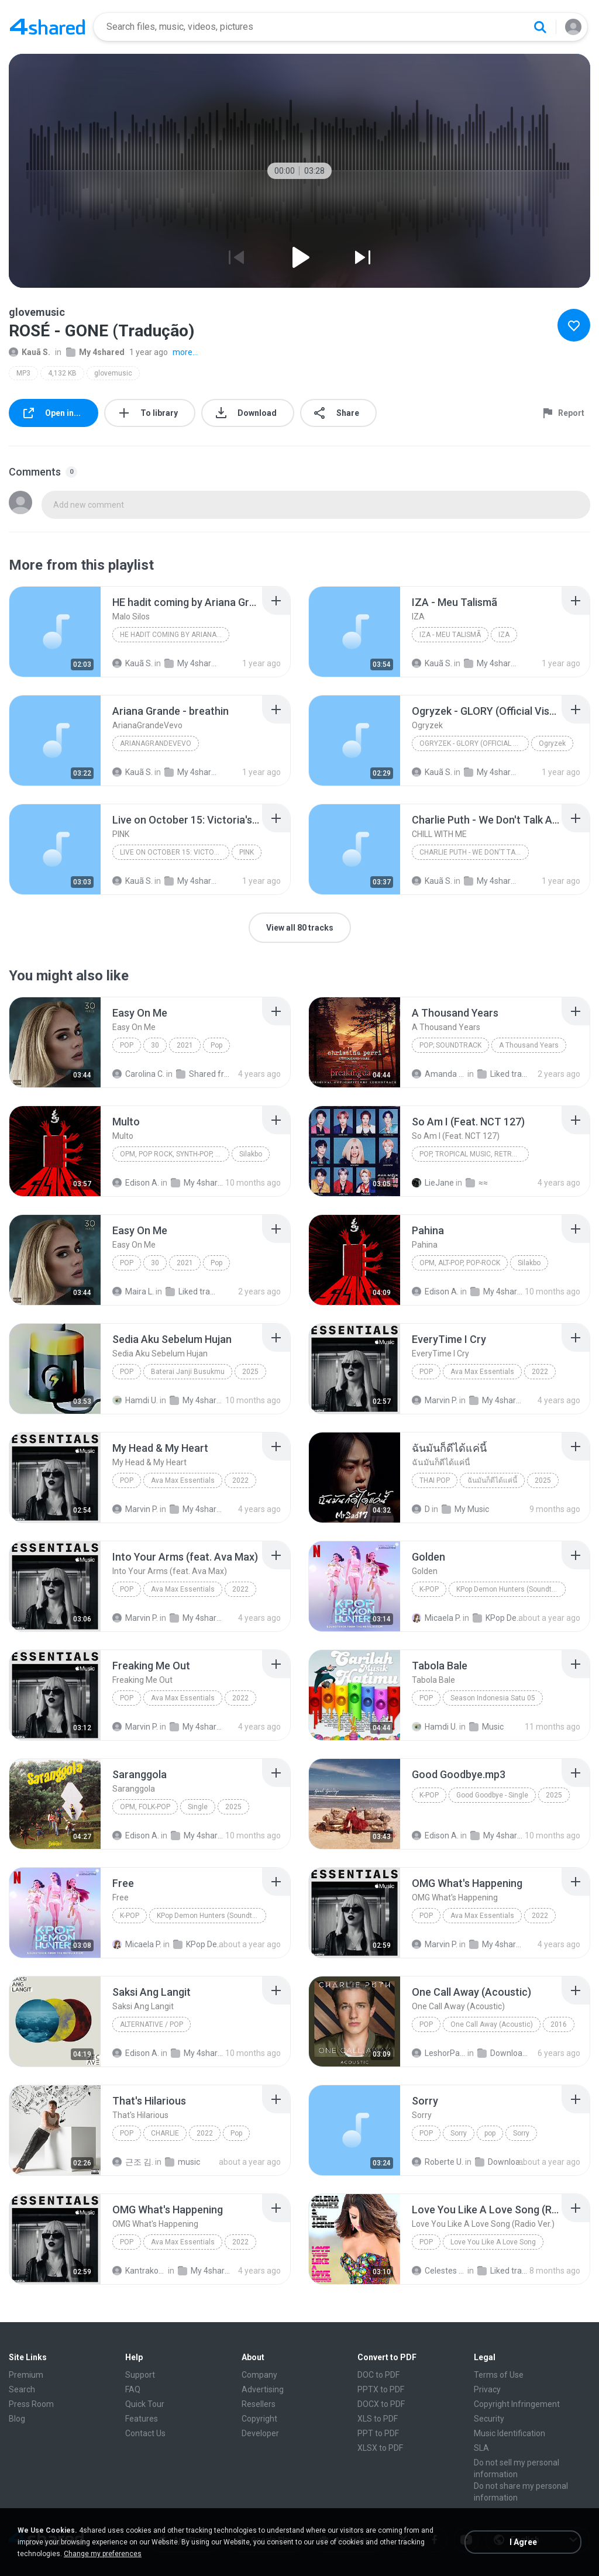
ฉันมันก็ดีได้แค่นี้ (492, 1480)
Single (198, 1807)
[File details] (55, 632)
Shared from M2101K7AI (203, 1074)
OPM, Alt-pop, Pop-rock (459, 1263)
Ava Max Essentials (482, 1372)
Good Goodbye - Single (492, 1795)
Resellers (259, 2404)
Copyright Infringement (517, 2404)
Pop (126, 1045)
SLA (481, 2448)
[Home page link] (47, 27)
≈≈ (477, 1182)
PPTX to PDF (380, 2389)
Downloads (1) (502, 2162)
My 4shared (95, 352)
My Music (465, 1509)
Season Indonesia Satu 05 (492, 1698)
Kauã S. (29, 352)
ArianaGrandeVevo (155, 743)
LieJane (433, 1182)
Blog (17, 2418)
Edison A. (135, 1182)
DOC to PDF (378, 2374)
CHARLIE (165, 2133)
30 (155, 1045)
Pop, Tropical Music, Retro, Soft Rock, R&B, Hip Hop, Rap (474, 1154)
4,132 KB (62, 373)
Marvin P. (434, 1400)
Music (486, 1726)
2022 (540, 1372)
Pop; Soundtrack (450, 1045)
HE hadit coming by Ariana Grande (174, 635)
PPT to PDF (378, 2433)
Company (259, 2374)
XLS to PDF (377, 2418)
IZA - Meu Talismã (450, 635)
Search (22, 2389)
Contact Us (145, 2433)
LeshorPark (439, 2053)
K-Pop (429, 1589)
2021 (185, 1045)
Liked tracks (504, 1074)
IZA (504, 635)
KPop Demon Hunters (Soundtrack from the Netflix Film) (511, 1589)
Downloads (504, 2053)
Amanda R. (439, 1074)
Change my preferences (103, 2554)
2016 (558, 2024)
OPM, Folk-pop (145, 1807)
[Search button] (540, 27)
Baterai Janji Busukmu (188, 1372)
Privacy (487, 2389)
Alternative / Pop (151, 2024)
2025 (250, 1372)
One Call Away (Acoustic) (491, 2024)
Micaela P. (436, 1618)
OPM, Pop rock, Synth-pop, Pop (174, 1154)
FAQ (132, 2389)
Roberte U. (437, 2162)
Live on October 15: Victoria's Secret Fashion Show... (174, 852)
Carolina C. (138, 1074)
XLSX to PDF (380, 2448)
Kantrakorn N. (139, 2270)
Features (141, 2418)
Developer (260, 2433)
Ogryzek (552, 743)
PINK (246, 852)
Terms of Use (499, 2374)
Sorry (458, 2133)
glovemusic (113, 373)
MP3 (23, 373)
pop (426, 2133)
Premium (26, 2374)
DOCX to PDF (381, 2404)
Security (489, 2418)
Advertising (263, 2389)
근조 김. (132, 2162)
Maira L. (133, 1291)
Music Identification (509, 2433)
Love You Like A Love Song (493, 2242)
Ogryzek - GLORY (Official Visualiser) (474, 743)
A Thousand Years (529, 1045)
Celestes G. (439, 2270)
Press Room (31, 2404)
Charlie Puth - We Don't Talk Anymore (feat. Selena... (474, 852)
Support (140, 2374)
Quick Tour (144, 2404)
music (182, 2162)
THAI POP (434, 1480)
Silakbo (250, 1154)
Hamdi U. (135, 1400)
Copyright (259, 2418)
